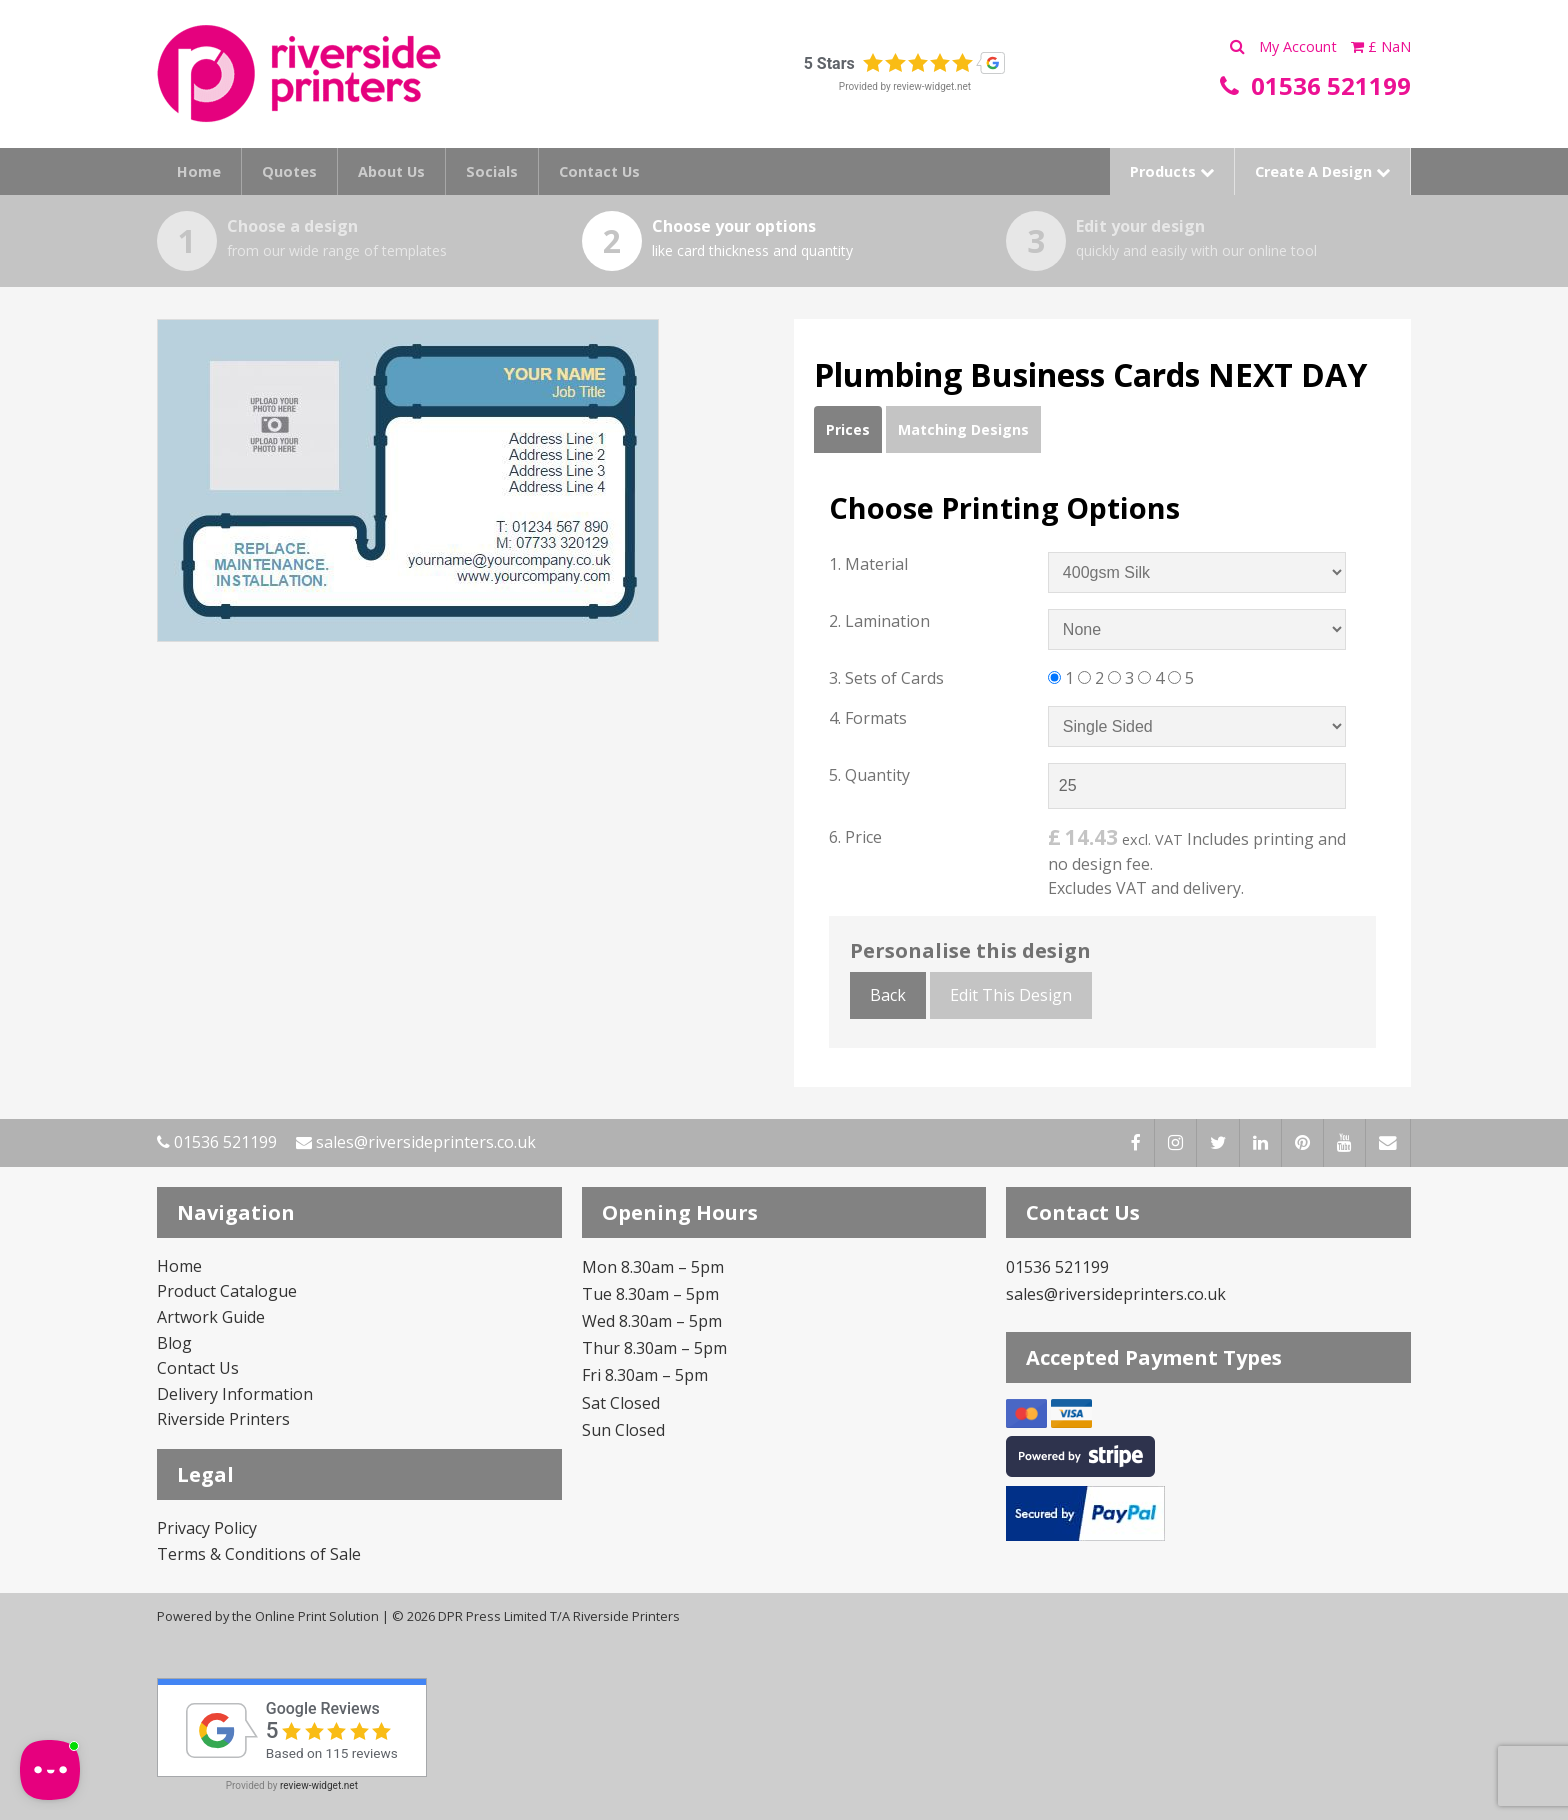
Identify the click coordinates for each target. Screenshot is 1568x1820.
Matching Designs (963, 429)
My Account (1300, 46)
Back (888, 995)
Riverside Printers (223, 1419)
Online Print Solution (317, 1616)
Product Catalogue (227, 1291)
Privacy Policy (207, 1528)
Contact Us (599, 171)
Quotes (289, 171)
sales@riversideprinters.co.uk (416, 1142)
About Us (391, 171)
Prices (848, 429)
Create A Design (1322, 171)
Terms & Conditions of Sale (259, 1554)
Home (199, 171)
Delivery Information (235, 1394)
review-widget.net (932, 86)
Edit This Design (1011, 995)
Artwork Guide (211, 1317)
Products (1172, 171)
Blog (174, 1343)
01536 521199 (217, 1142)
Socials (492, 171)
